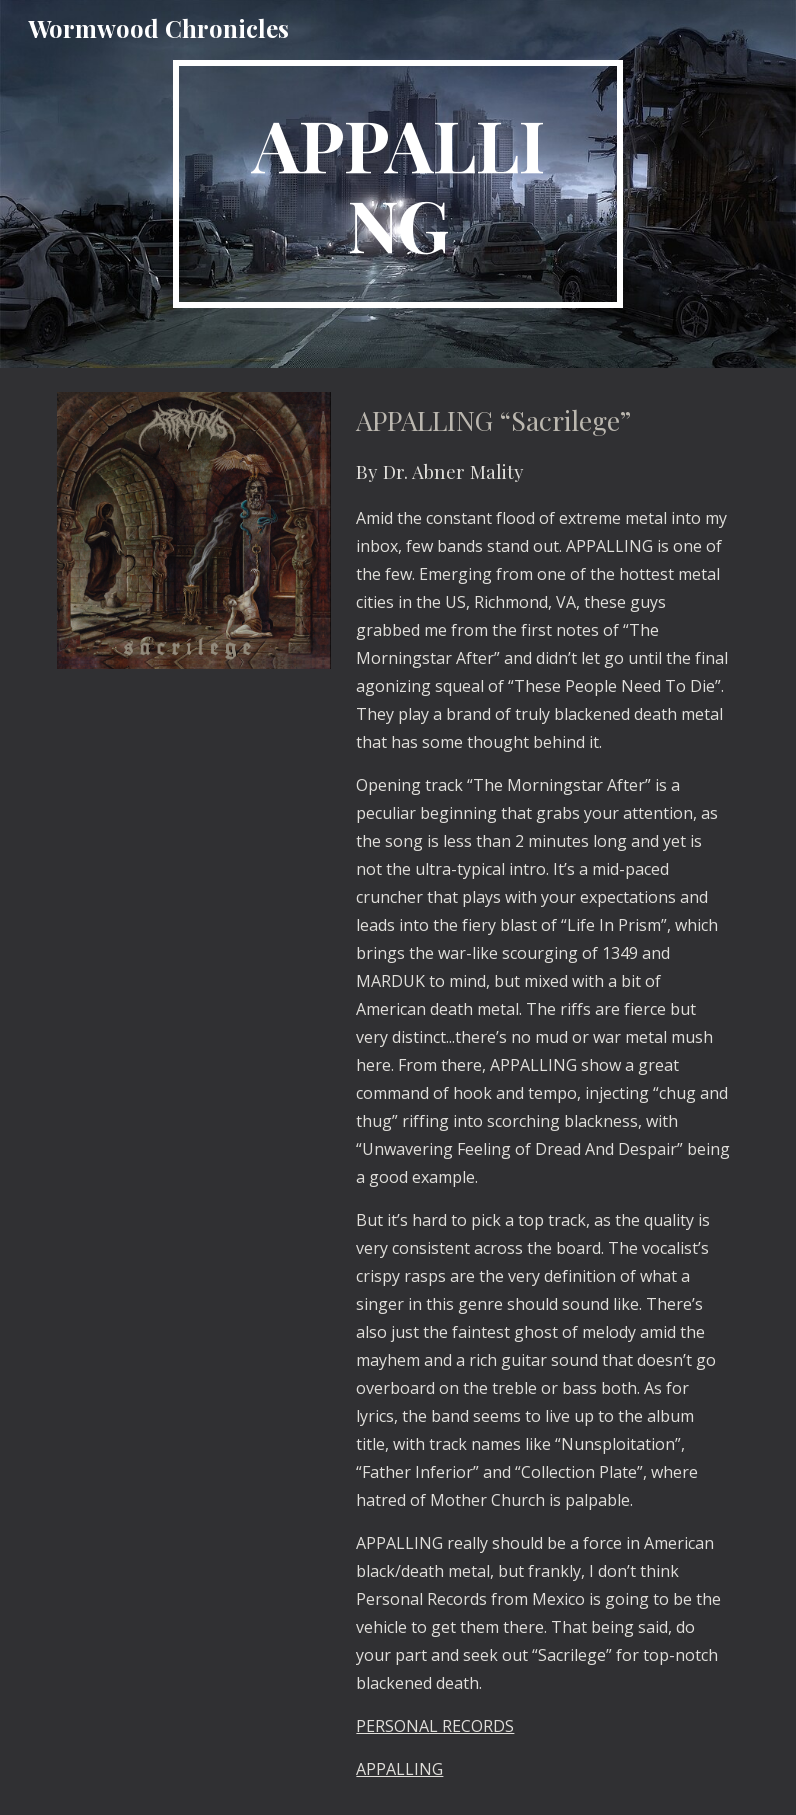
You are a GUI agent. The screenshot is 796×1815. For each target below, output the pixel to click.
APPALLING (399, 1769)
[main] (397, 184)
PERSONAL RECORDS (435, 1726)
